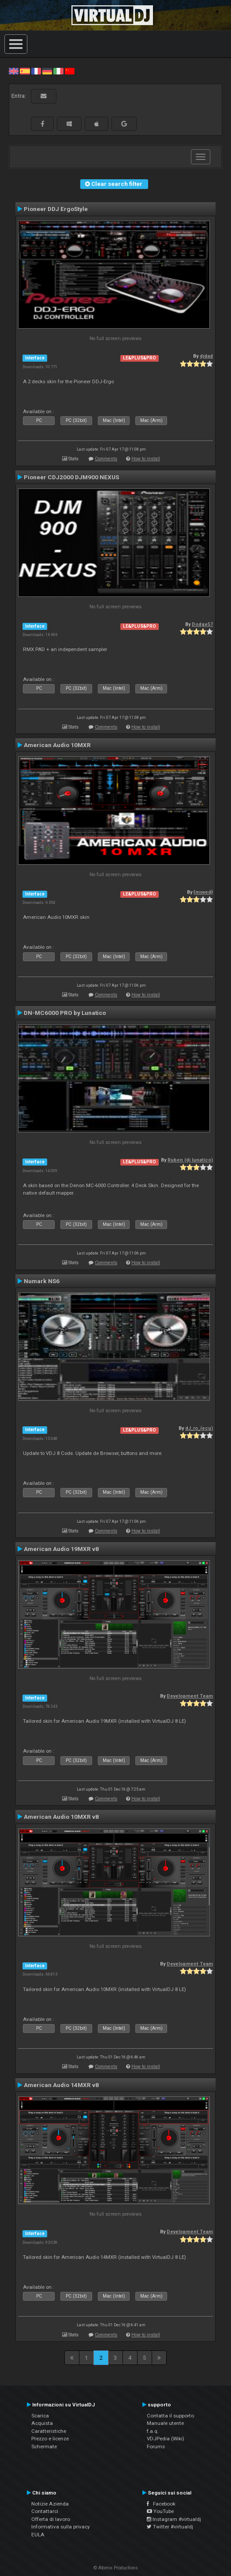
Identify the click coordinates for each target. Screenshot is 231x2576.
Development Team (190, 1696)
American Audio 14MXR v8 (61, 2084)
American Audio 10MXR (57, 744)
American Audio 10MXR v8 (61, 1816)
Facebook (161, 2504)
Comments (106, 459)
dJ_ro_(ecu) (199, 1428)
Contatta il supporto (170, 2416)
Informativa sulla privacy (60, 2527)
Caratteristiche (48, 2431)
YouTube (160, 2511)
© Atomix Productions (115, 2568)
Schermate (44, 2446)
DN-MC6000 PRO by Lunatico (65, 1012)
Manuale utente (165, 2423)
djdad (206, 356)
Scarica (40, 2416)
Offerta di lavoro (50, 2519)
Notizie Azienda (50, 2504)
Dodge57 (202, 624)
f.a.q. (153, 2431)
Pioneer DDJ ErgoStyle (56, 208)
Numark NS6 (42, 1280)
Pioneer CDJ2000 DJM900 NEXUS (71, 477)
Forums (156, 2446)
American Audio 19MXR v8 (61, 1548)
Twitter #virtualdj (170, 2527)
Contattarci (44, 2511)
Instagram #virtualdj (174, 2519)
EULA (38, 2535)
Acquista (42, 2423)
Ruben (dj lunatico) (190, 1160)
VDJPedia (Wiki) (165, 2438)
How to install (145, 459)
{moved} (203, 892)
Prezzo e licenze (50, 2438)
